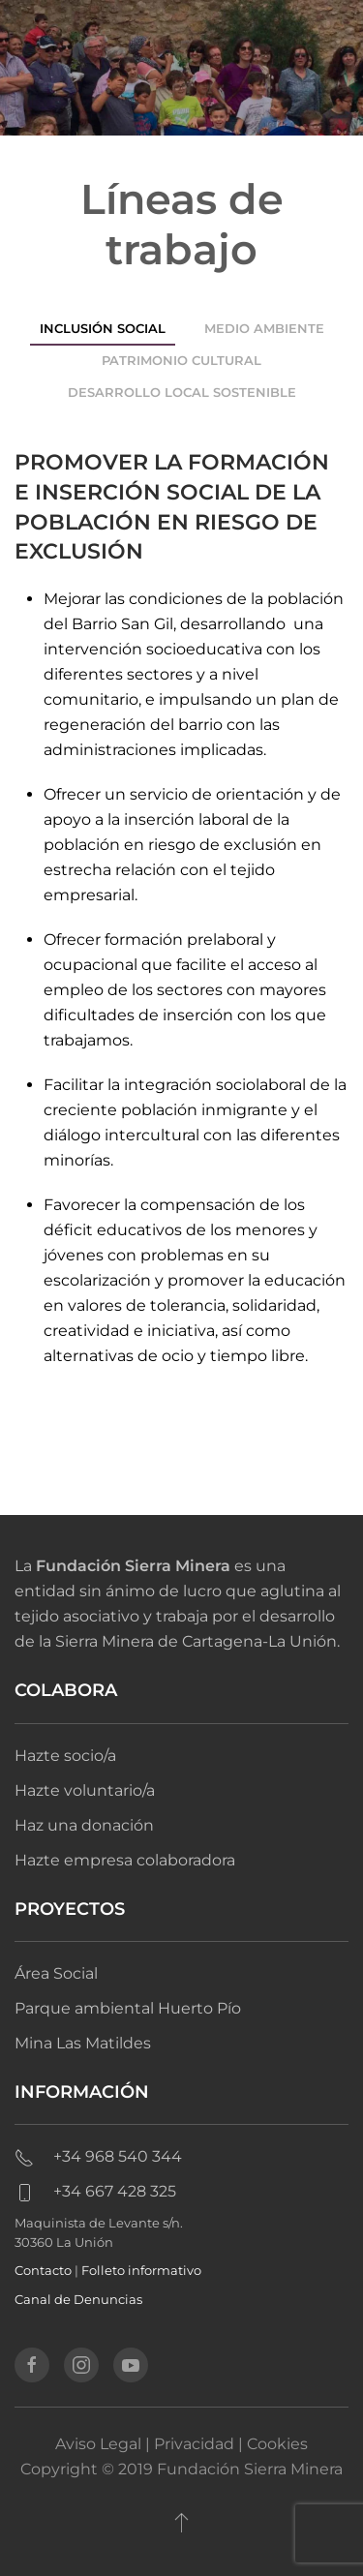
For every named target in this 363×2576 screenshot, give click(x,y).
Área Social (56, 1973)
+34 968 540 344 (98, 2156)
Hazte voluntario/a (85, 1790)
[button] (181, 2521)
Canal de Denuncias (78, 2299)
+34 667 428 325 (95, 2191)
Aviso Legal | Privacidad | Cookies (181, 2444)
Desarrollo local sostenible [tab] (182, 392)
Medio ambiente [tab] (264, 328)
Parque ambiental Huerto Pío (128, 2008)
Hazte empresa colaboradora (125, 1860)
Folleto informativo (141, 2270)
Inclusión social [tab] (103, 328)
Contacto (43, 2270)
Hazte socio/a (65, 1755)
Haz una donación (84, 1825)
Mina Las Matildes (83, 2043)
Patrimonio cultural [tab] (181, 360)
